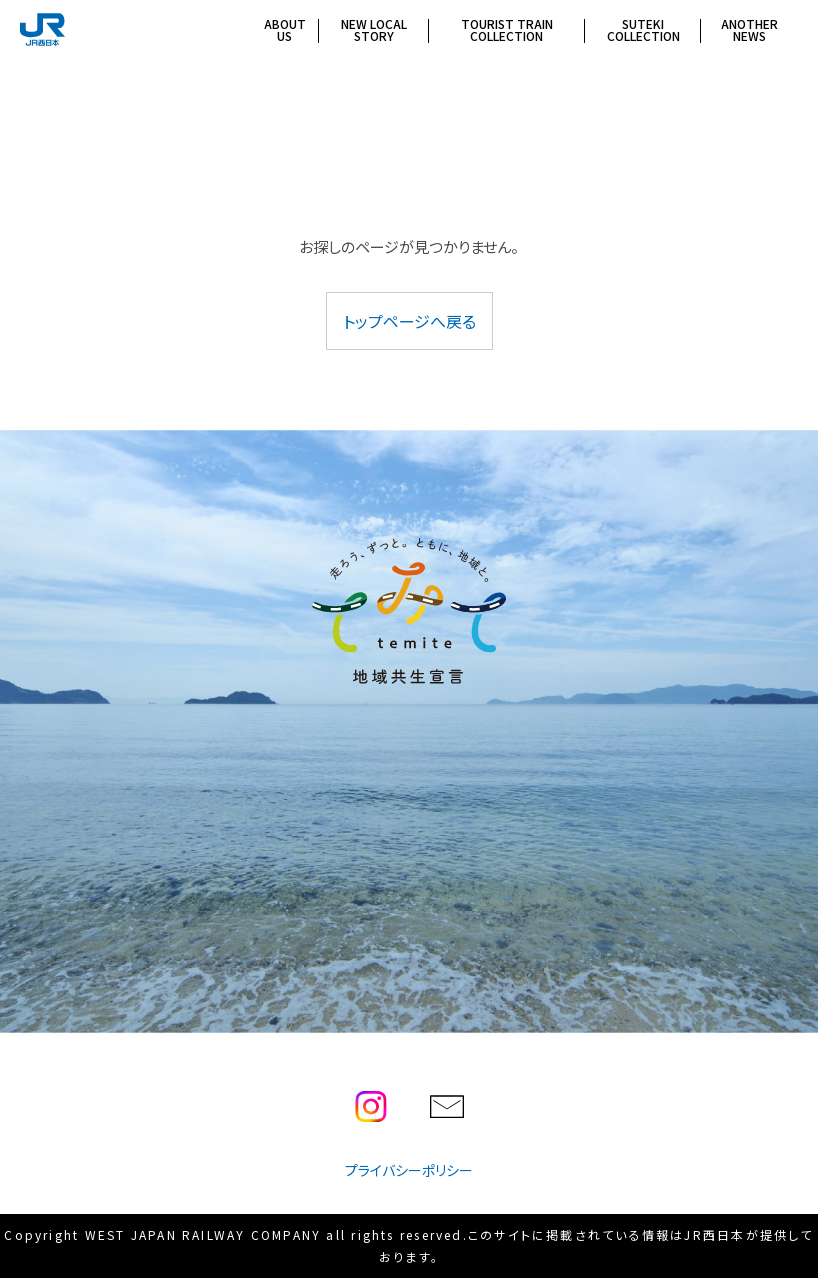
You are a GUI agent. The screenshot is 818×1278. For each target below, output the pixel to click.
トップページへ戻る (409, 321)
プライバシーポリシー (409, 1170)
